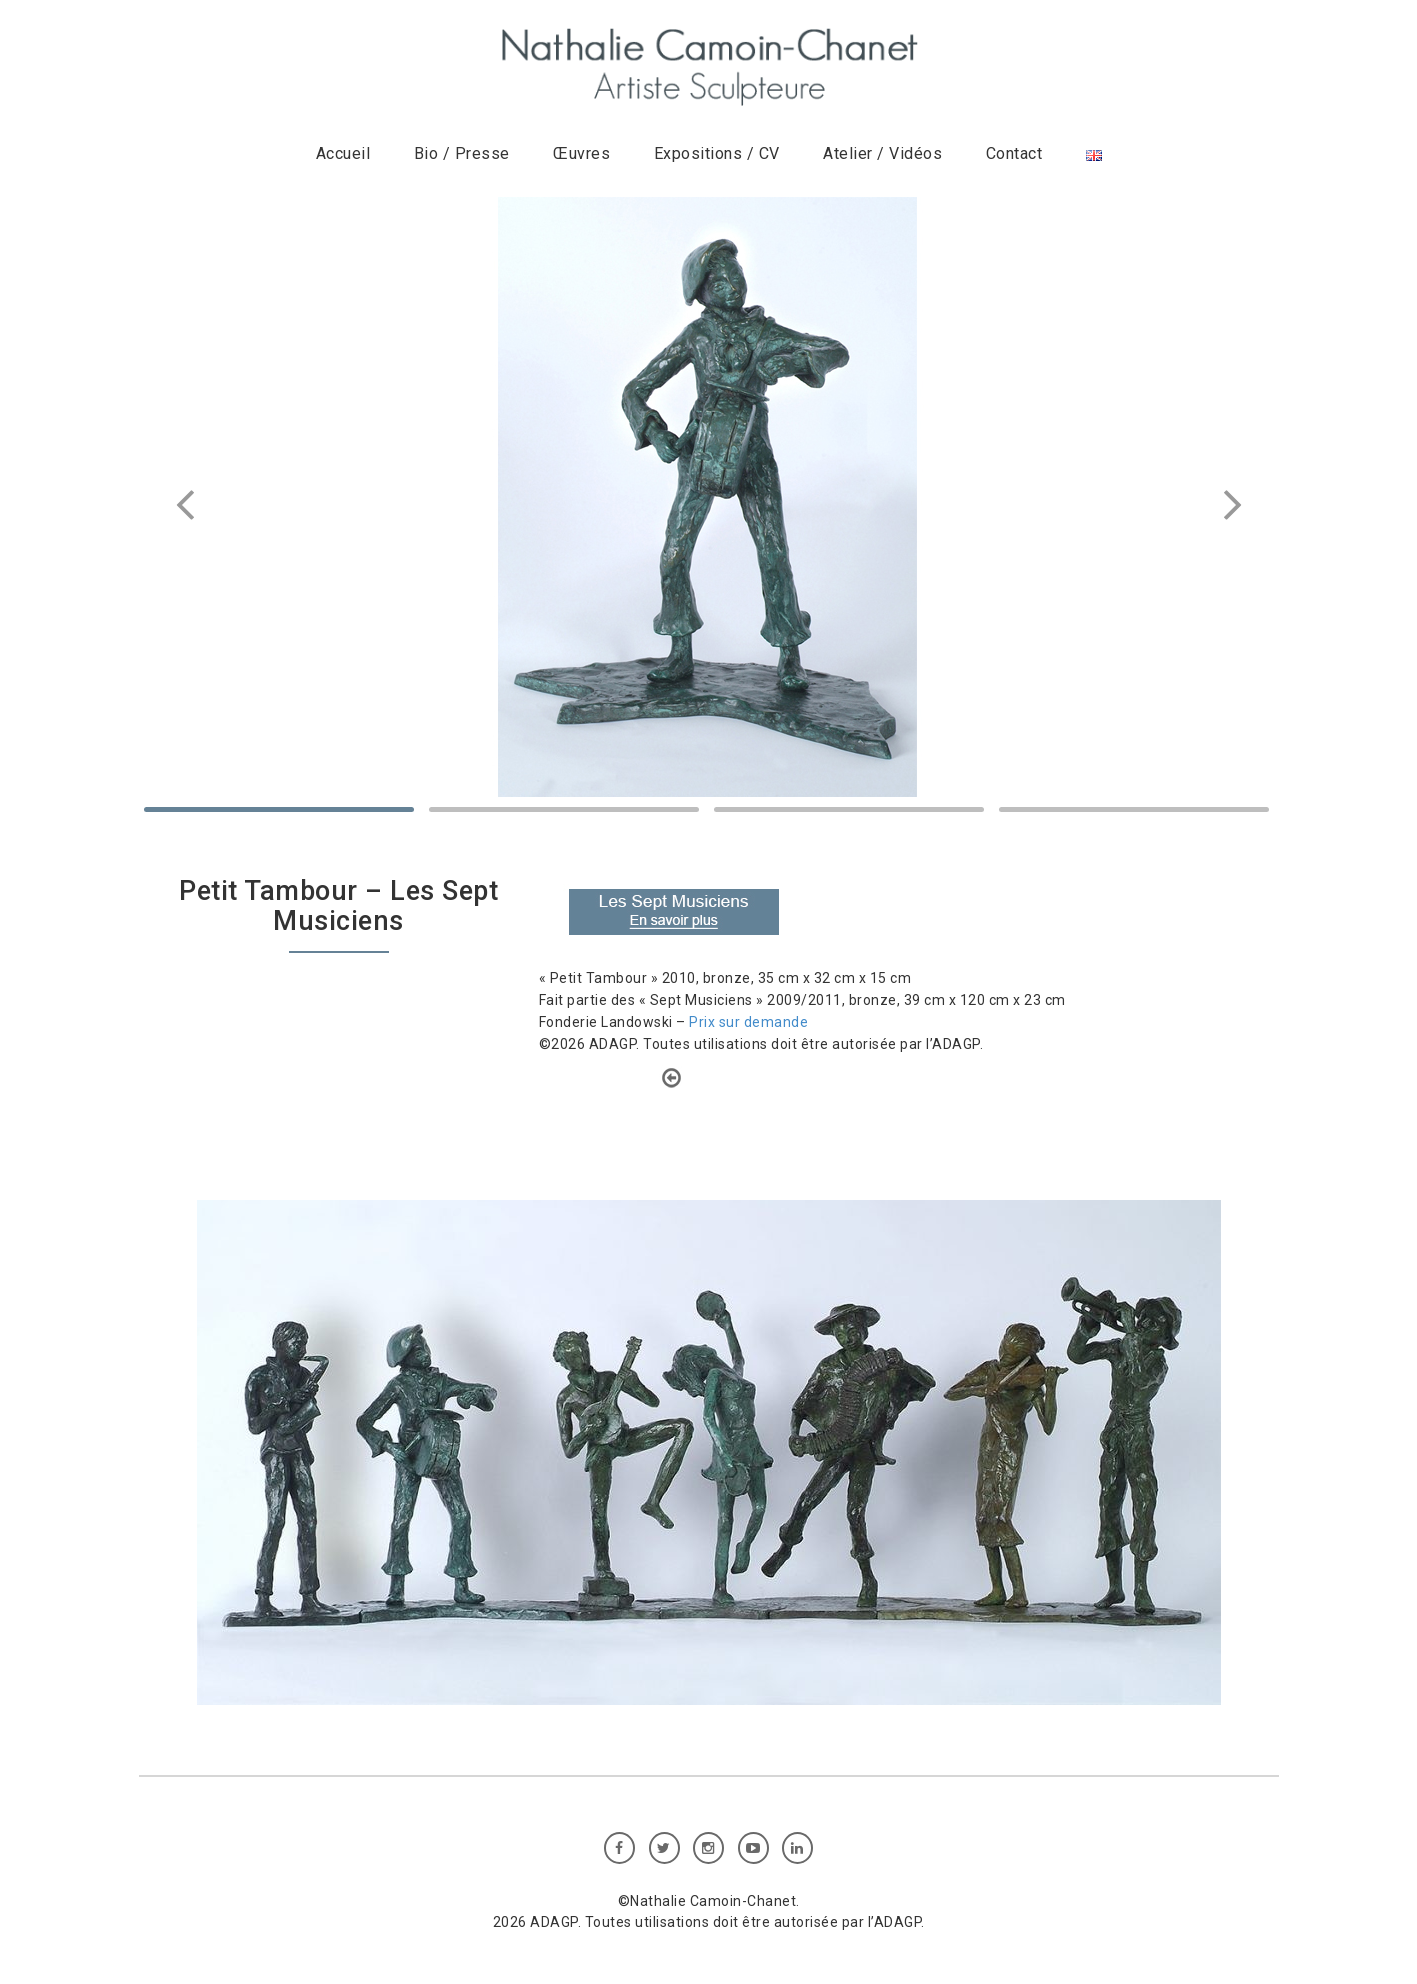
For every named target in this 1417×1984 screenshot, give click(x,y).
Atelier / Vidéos (882, 153)
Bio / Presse (462, 153)
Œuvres (581, 153)
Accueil (343, 153)
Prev (189, 505)
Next (1229, 505)
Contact (1014, 153)
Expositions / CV (717, 153)
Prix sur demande (748, 1022)
